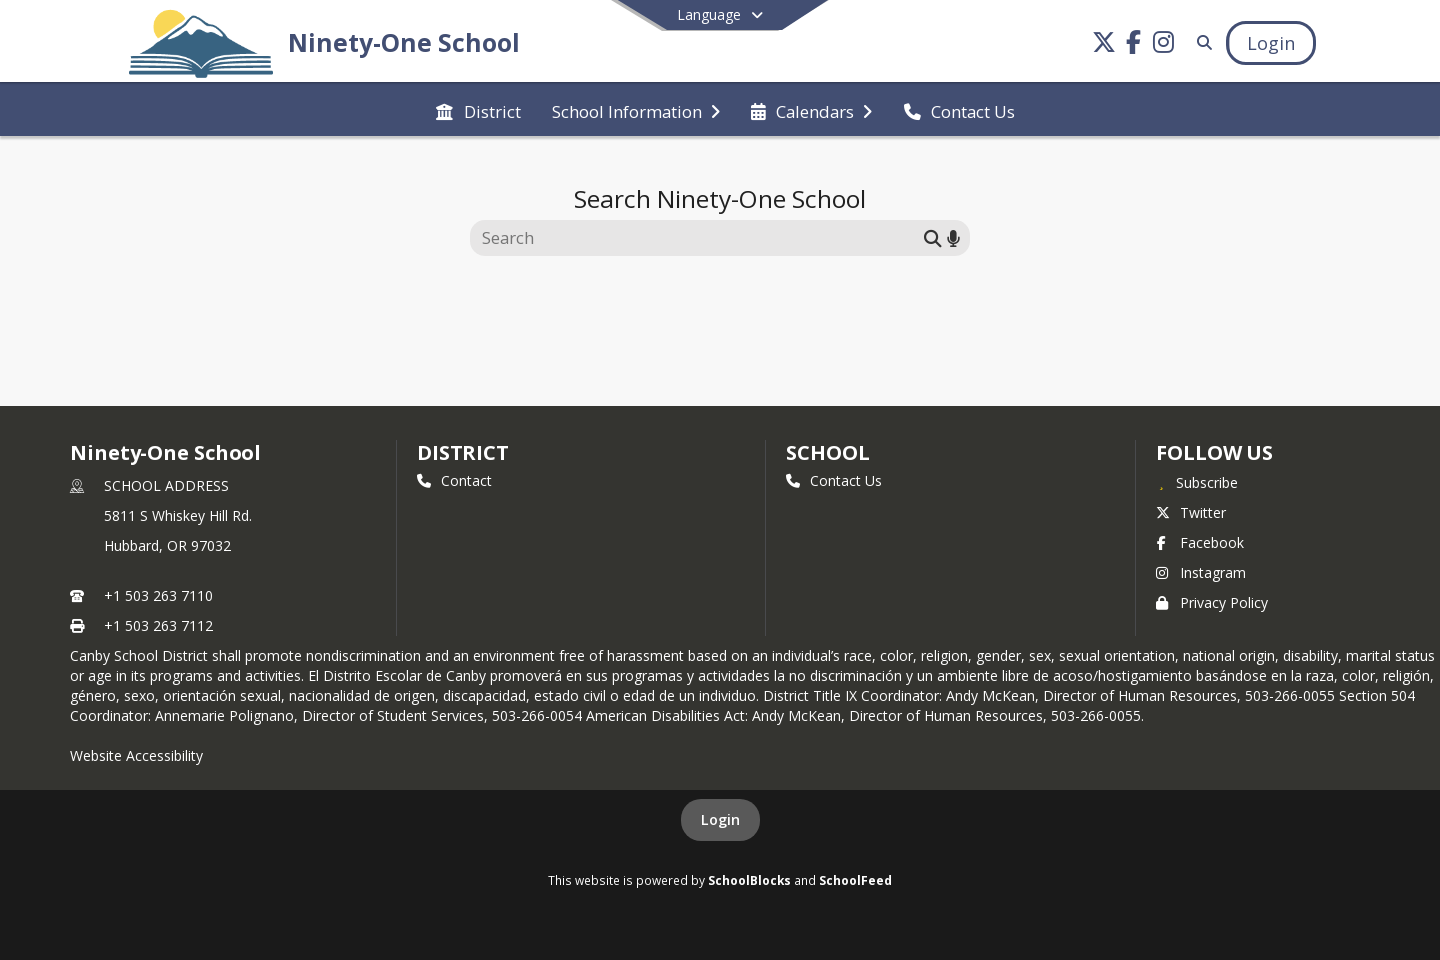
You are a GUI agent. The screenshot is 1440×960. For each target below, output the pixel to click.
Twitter (1191, 512)
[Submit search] (933, 237)
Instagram (1201, 572)
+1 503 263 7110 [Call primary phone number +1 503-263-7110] (158, 595)
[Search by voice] (953, 237)
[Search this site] (699, 238)
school (827, 452)
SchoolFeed (855, 880)
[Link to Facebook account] (1134, 45)
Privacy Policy (1212, 602)
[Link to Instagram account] (1164, 45)
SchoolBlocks (749, 880)
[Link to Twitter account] (1104, 45)
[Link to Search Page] (1200, 42)
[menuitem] (478, 110)
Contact (454, 480)
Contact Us (834, 480)
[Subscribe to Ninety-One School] (1197, 482)
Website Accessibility (136, 755)
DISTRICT (463, 452)
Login (720, 819)
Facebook (1200, 542)
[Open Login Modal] (1271, 43)
